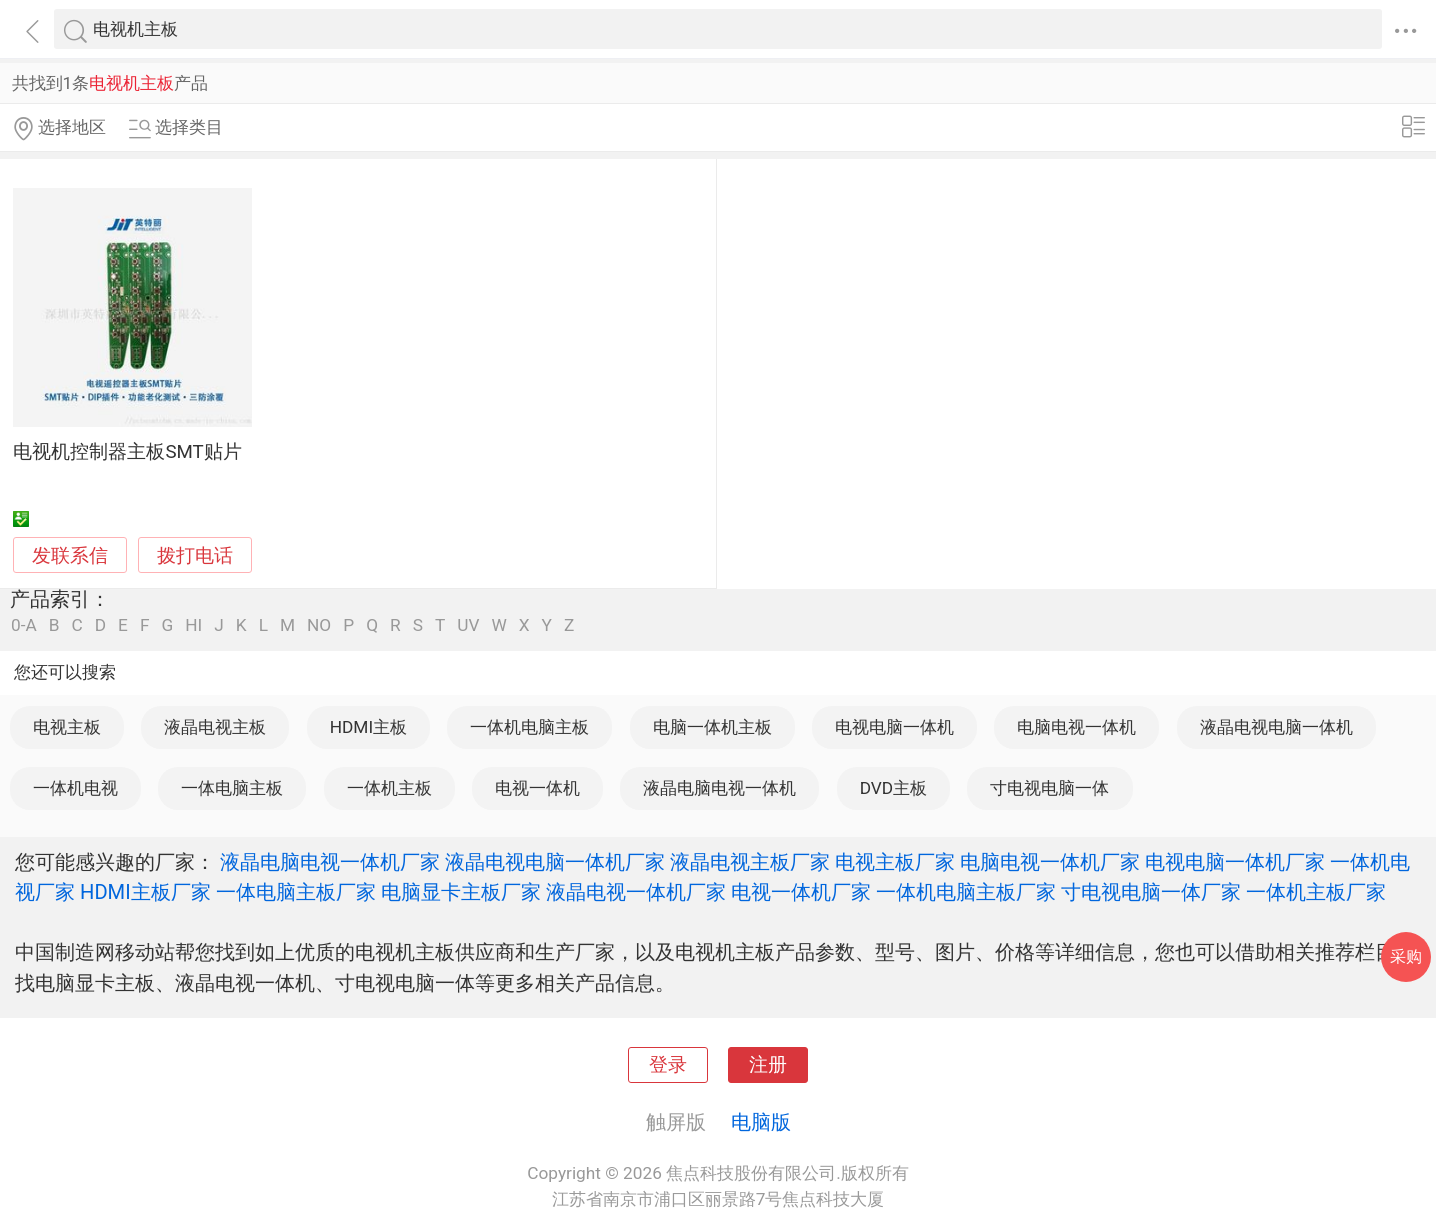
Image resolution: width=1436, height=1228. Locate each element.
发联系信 (70, 556)
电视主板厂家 (895, 862)
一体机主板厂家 (1316, 892)
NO (319, 625)
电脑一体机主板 (712, 727)
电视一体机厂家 (801, 892)
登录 (668, 1065)
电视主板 (67, 727)
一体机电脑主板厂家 (966, 892)
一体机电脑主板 (529, 727)
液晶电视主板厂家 (750, 862)
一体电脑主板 (232, 788)
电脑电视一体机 (1076, 727)
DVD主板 (893, 788)
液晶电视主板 (215, 727)
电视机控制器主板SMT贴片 (127, 452)
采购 (1406, 956)
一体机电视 (75, 788)
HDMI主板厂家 (145, 892)
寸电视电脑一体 (1049, 788)
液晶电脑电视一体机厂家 (330, 862)
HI (193, 625)
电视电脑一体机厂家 (1235, 862)
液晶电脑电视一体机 (719, 788)
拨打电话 (195, 555)
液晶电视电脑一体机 (1276, 727)
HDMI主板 (368, 727)
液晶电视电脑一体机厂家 (555, 862)
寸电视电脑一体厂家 (1151, 892)
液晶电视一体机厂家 (636, 892)
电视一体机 (537, 788)
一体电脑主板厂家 (296, 892)
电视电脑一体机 (894, 727)
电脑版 (761, 1122)
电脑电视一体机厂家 (1050, 862)
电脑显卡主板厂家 (461, 892)
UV (468, 625)
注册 (768, 1065)
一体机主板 (389, 788)
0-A (24, 625)
